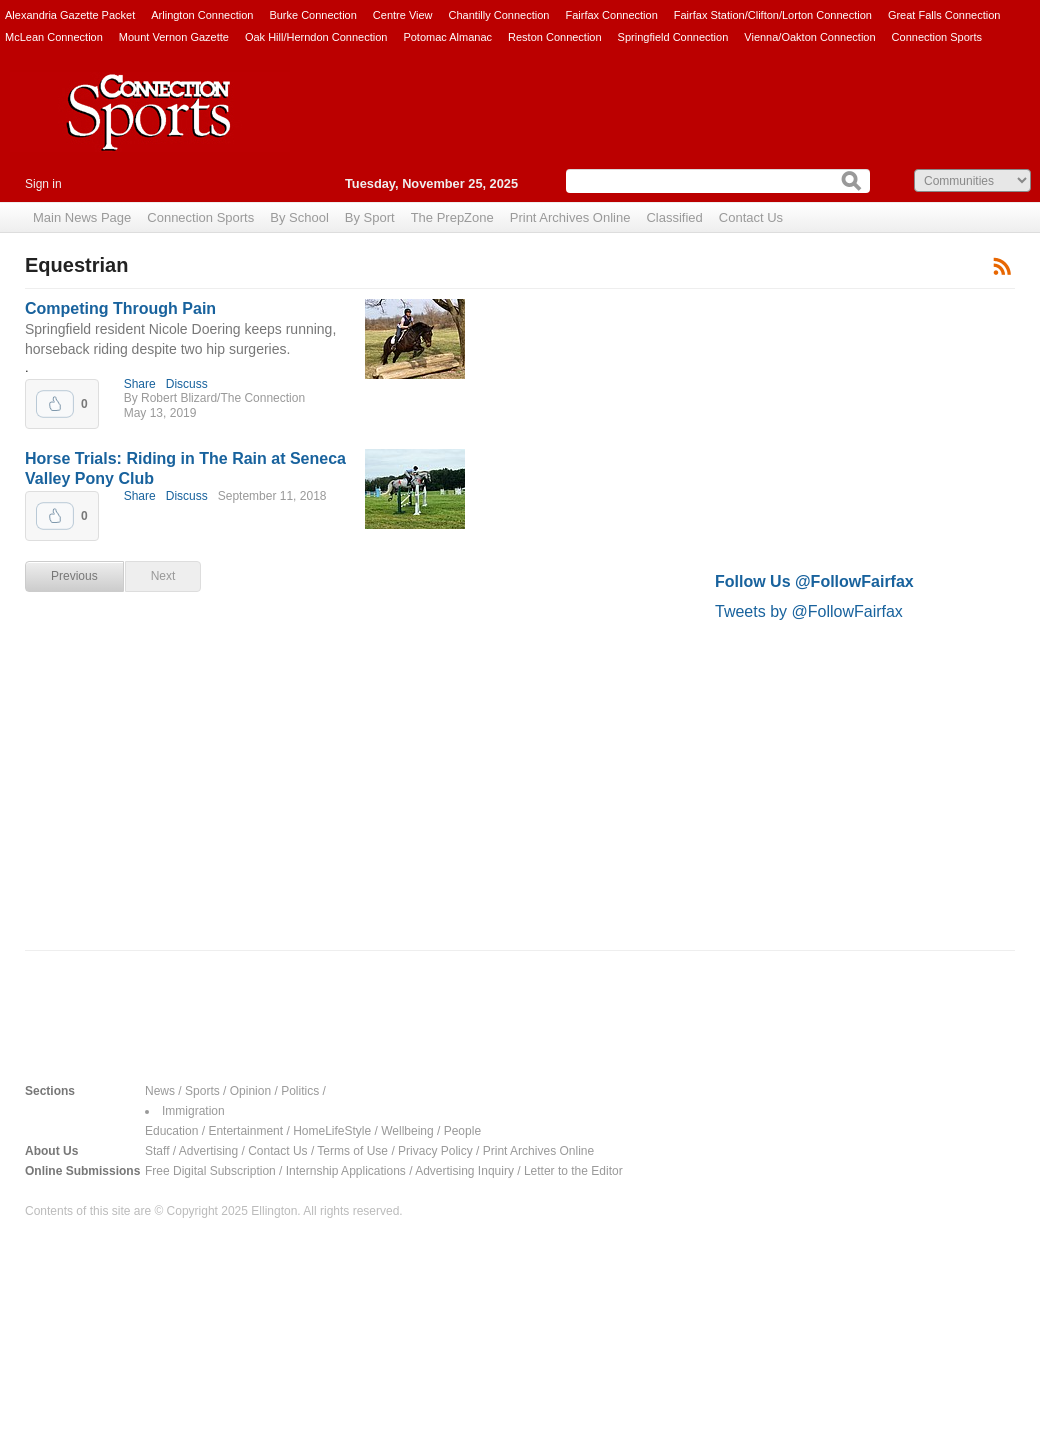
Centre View (403, 15)
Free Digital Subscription (210, 1171)
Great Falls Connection (944, 15)
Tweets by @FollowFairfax (809, 611)
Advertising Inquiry (464, 1171)
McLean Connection (54, 37)
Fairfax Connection (611, 15)
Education (171, 1131)
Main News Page (82, 217)
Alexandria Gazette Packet (70, 15)
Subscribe (1002, 265)
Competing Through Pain (120, 308)
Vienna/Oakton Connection (809, 37)
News (160, 1091)
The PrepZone (452, 217)
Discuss (187, 384)
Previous (74, 576)
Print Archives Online (570, 217)
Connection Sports (937, 37)
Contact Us (751, 217)
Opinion (250, 1091)
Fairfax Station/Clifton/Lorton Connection (773, 15)
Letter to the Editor (573, 1171)
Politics (300, 1091)
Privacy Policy (435, 1151)
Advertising (208, 1151)
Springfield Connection (673, 37)
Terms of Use (352, 1151)
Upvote (55, 404)
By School (299, 217)
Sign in (43, 184)
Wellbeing (407, 1131)
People (462, 1131)
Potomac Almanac (447, 37)
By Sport (370, 217)
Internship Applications (346, 1171)
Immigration (193, 1111)
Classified (674, 217)
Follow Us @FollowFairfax (814, 581)
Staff (157, 1151)
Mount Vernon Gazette (174, 37)
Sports (202, 1091)
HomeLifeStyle (332, 1131)
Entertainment (245, 1131)
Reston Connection (555, 37)
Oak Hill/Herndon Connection (316, 37)
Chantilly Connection (499, 15)
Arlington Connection (202, 15)
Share (140, 384)
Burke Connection (312, 15)
